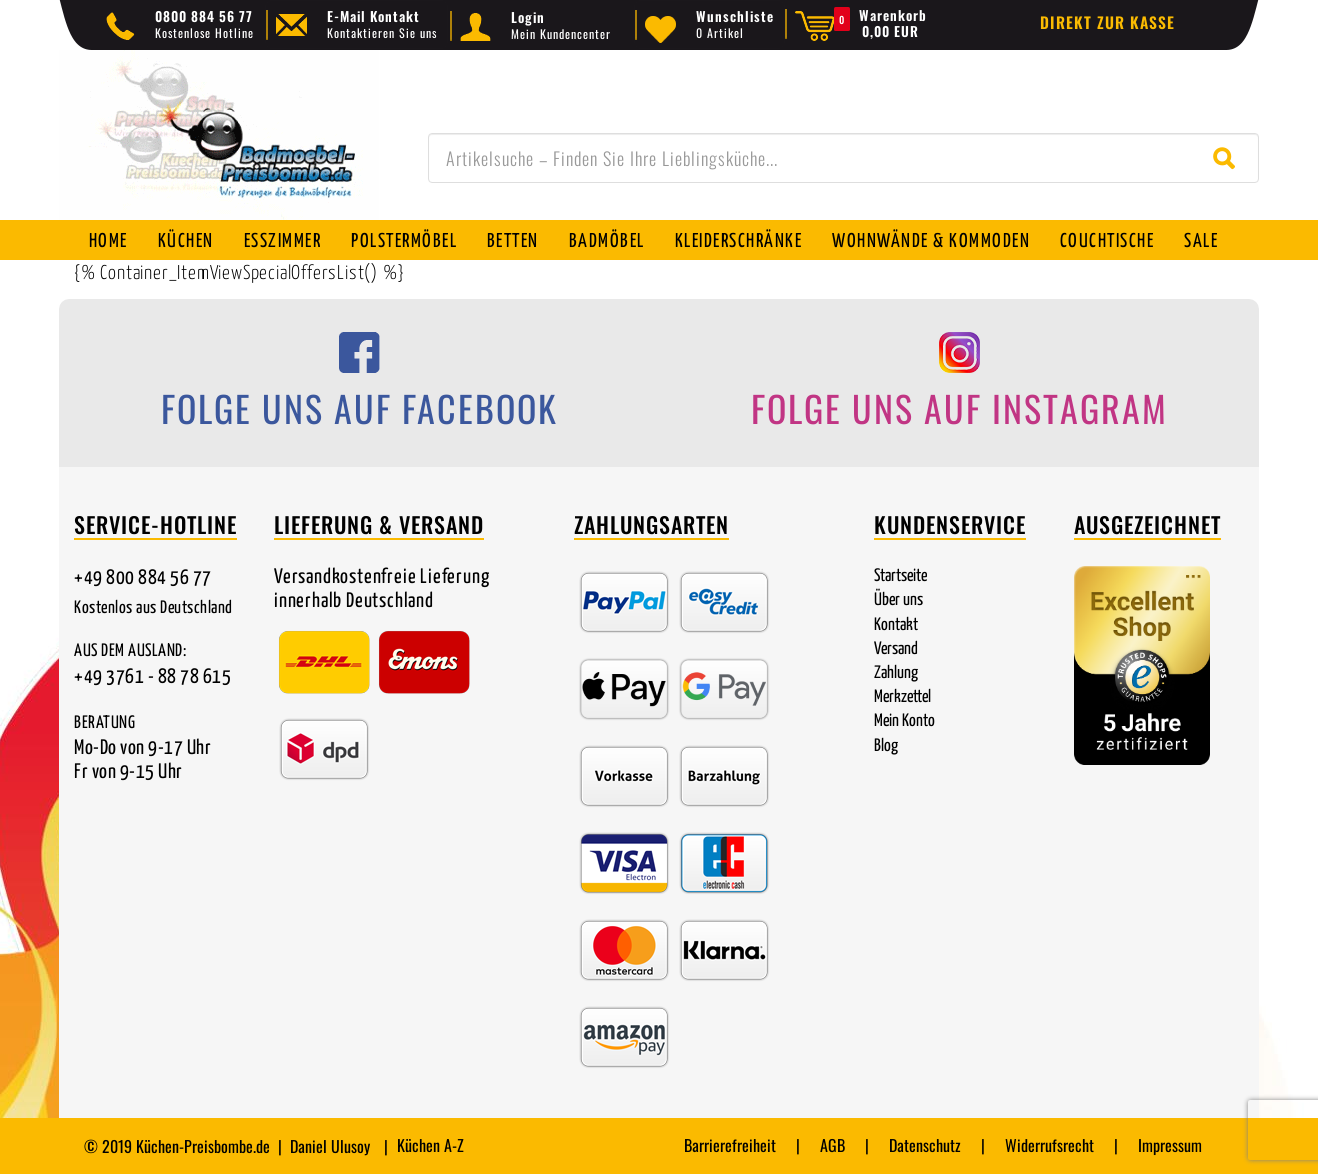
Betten (514, 241)
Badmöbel (608, 241)
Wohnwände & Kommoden (932, 241)
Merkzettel (902, 697)
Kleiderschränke (740, 241)
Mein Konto (904, 721)
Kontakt (896, 625)
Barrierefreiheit (730, 1145)
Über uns (898, 600)
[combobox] (843, 158)
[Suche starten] (1228, 158)
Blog (886, 746)
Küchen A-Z (430, 1145)
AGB (832, 1145)
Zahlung (896, 673)
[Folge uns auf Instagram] (959, 386)
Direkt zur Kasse (1107, 22)
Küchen (186, 241)
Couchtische (1108, 241)
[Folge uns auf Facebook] (359, 386)
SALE (1203, 241)
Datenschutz (925, 1145)
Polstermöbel (405, 241)
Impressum (1170, 1145)
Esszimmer (283, 241)
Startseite (900, 576)
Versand (896, 649)
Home (108, 241)
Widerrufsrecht (1049, 1145)
